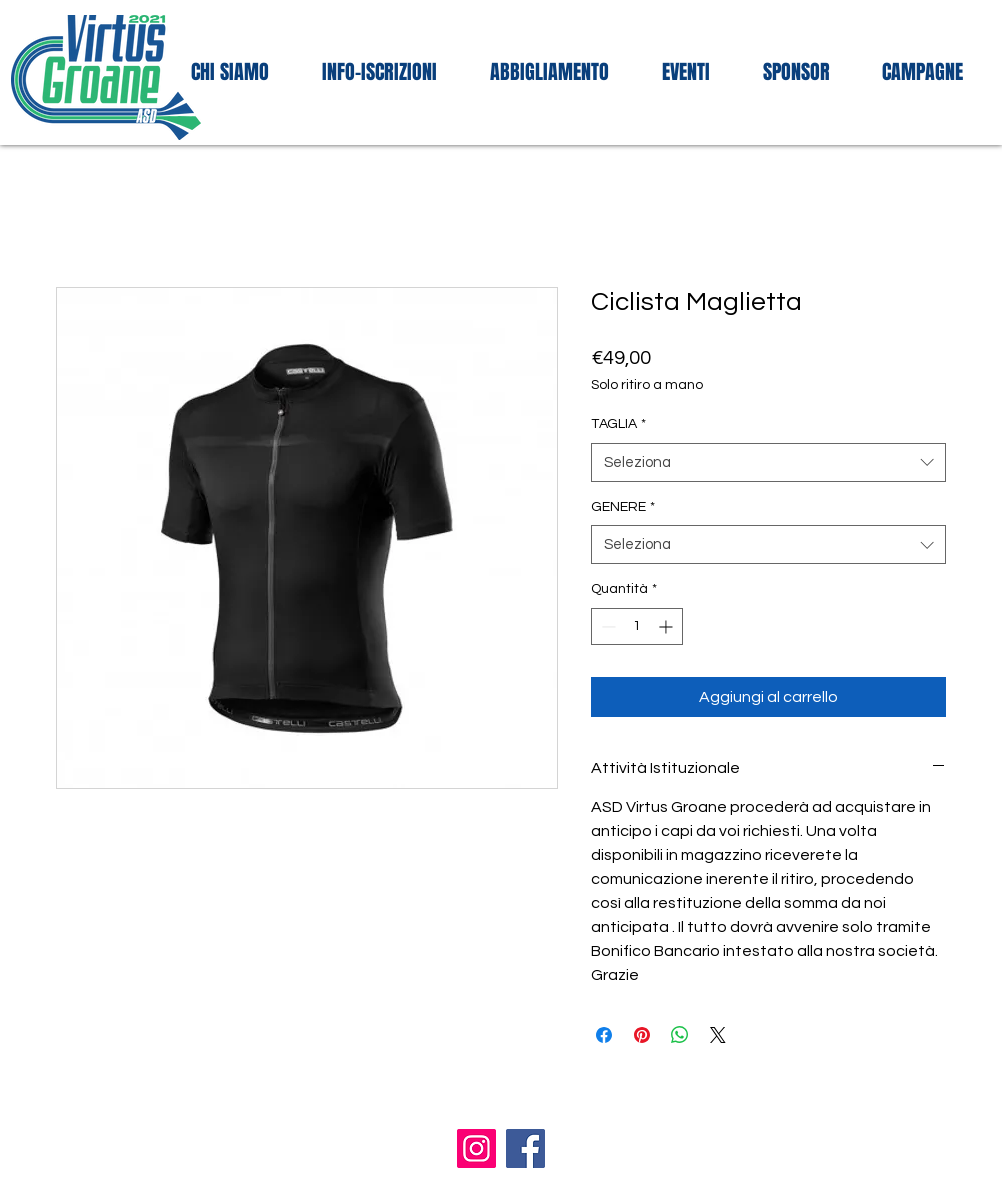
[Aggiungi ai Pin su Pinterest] (642, 1035)
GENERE (623, 507)
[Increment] (667, 626)
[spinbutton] (637, 626)
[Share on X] (718, 1035)
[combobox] (768, 462)
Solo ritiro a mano (647, 385)
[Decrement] (606, 626)
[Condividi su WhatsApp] (680, 1035)
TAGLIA (618, 424)
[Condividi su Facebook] (604, 1035)
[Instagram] (476, 1148)
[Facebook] (525, 1148)
